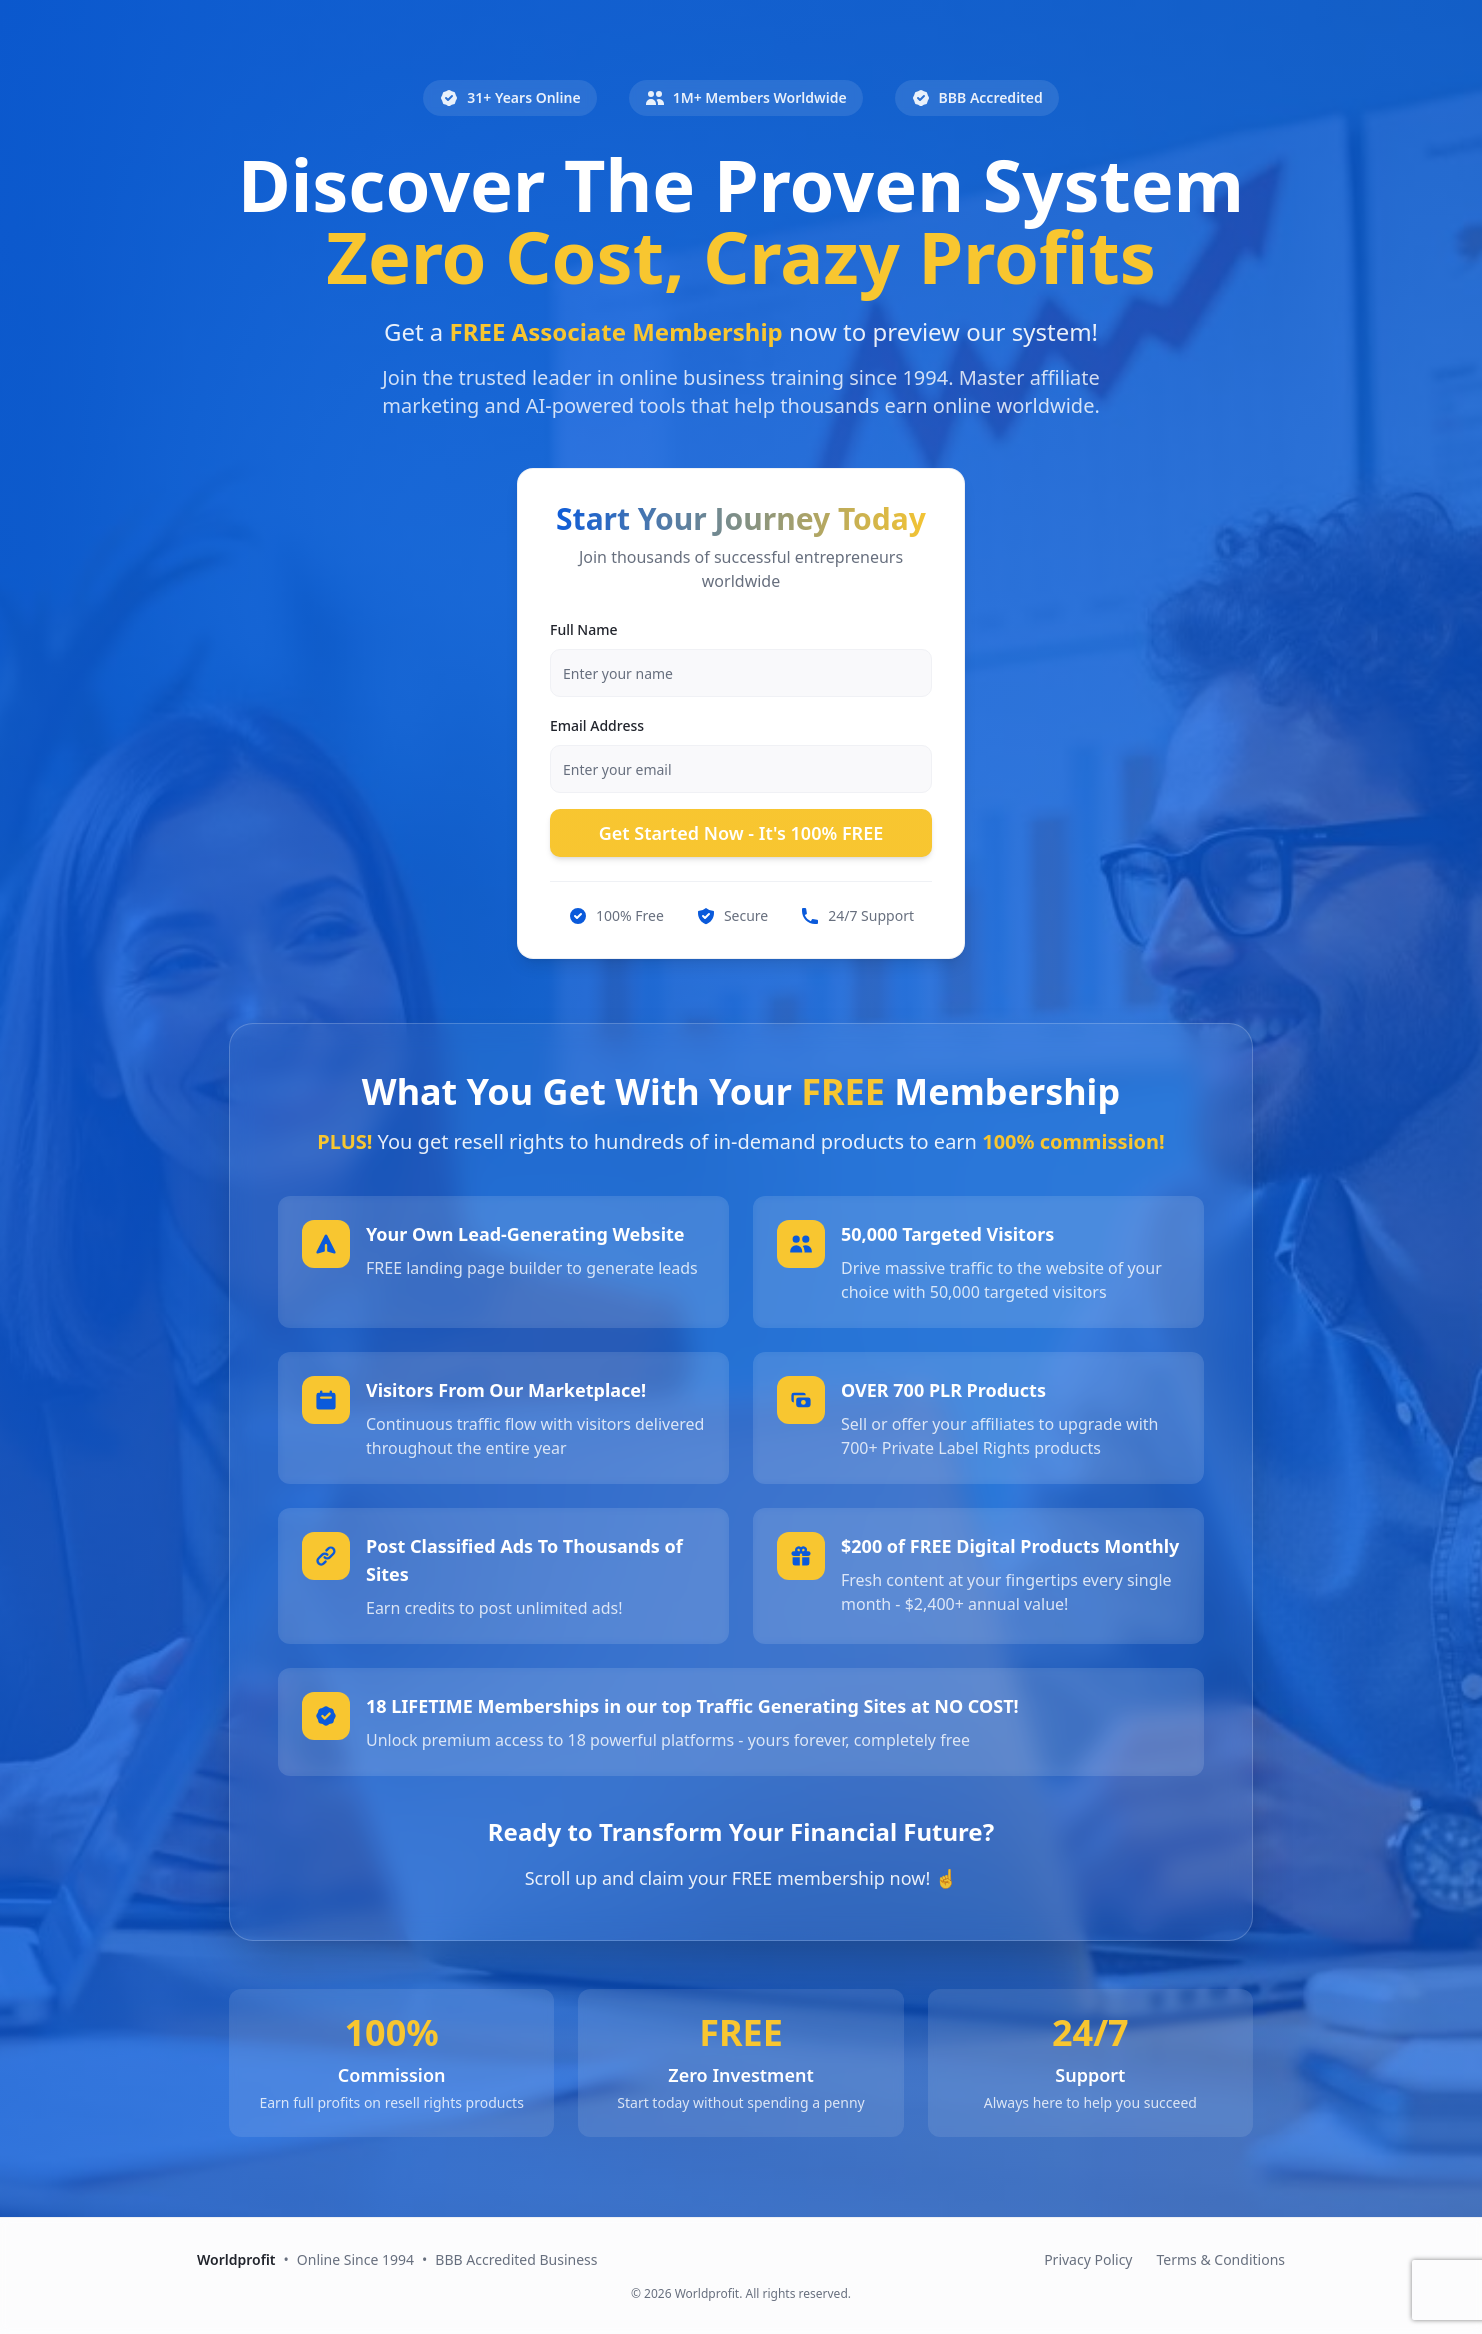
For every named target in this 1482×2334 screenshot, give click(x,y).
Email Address (597, 725)
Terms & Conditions (1221, 2259)
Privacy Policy (1088, 2259)
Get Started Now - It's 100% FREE (741, 833)
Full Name (584, 629)
